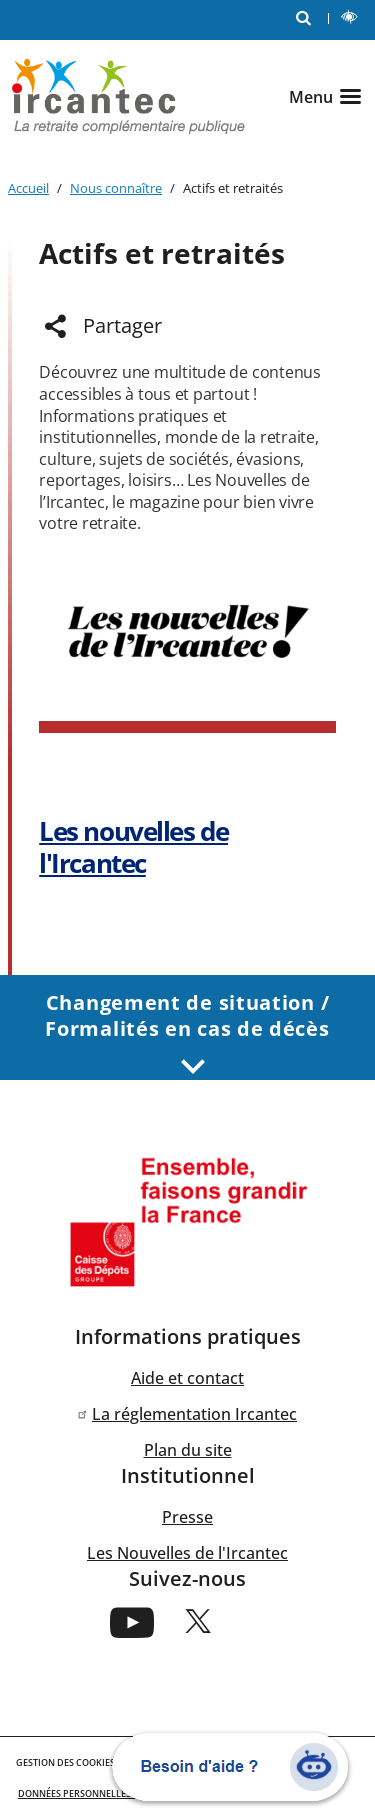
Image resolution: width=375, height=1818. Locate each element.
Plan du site (188, 1450)
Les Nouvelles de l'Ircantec (187, 1553)
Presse (187, 1517)
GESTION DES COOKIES (65, 1762)
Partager (122, 325)
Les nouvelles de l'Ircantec (133, 847)
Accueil (28, 188)
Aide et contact (187, 1378)
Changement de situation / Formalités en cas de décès (187, 1032)
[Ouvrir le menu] (328, 97)
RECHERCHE (308, 16)
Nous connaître (116, 188)
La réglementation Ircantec (194, 1414)
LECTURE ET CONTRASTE (353, 19)
